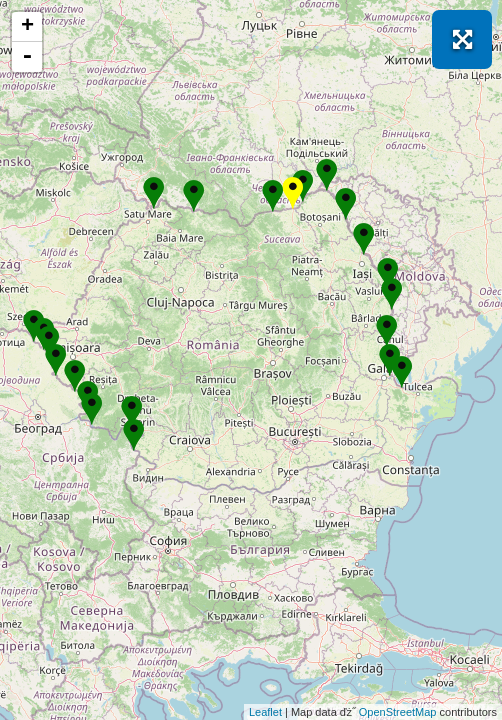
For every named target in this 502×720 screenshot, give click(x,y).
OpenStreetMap (398, 712)
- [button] (27, 57)
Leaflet (265, 712)
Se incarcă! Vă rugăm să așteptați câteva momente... (248, 360)
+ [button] (27, 27)
